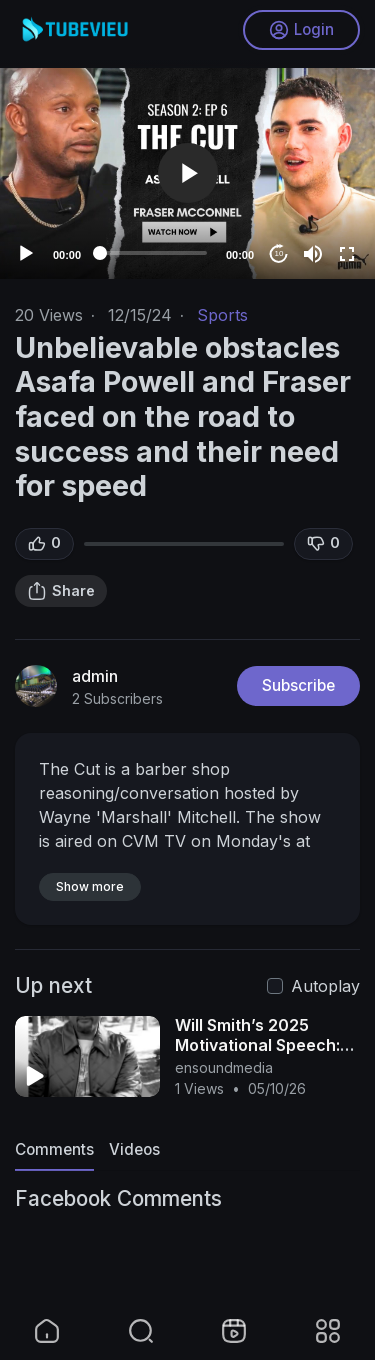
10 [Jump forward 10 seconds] (279, 253)
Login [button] (301, 30)
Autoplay (325, 986)
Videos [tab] (134, 1149)
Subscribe (298, 685)
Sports (222, 315)
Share (61, 591)
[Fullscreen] (347, 254)
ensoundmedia (224, 1067)
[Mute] (313, 254)
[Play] (26, 254)
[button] (188, 173)
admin (95, 676)
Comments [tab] (54, 1149)
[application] (187, 173)
